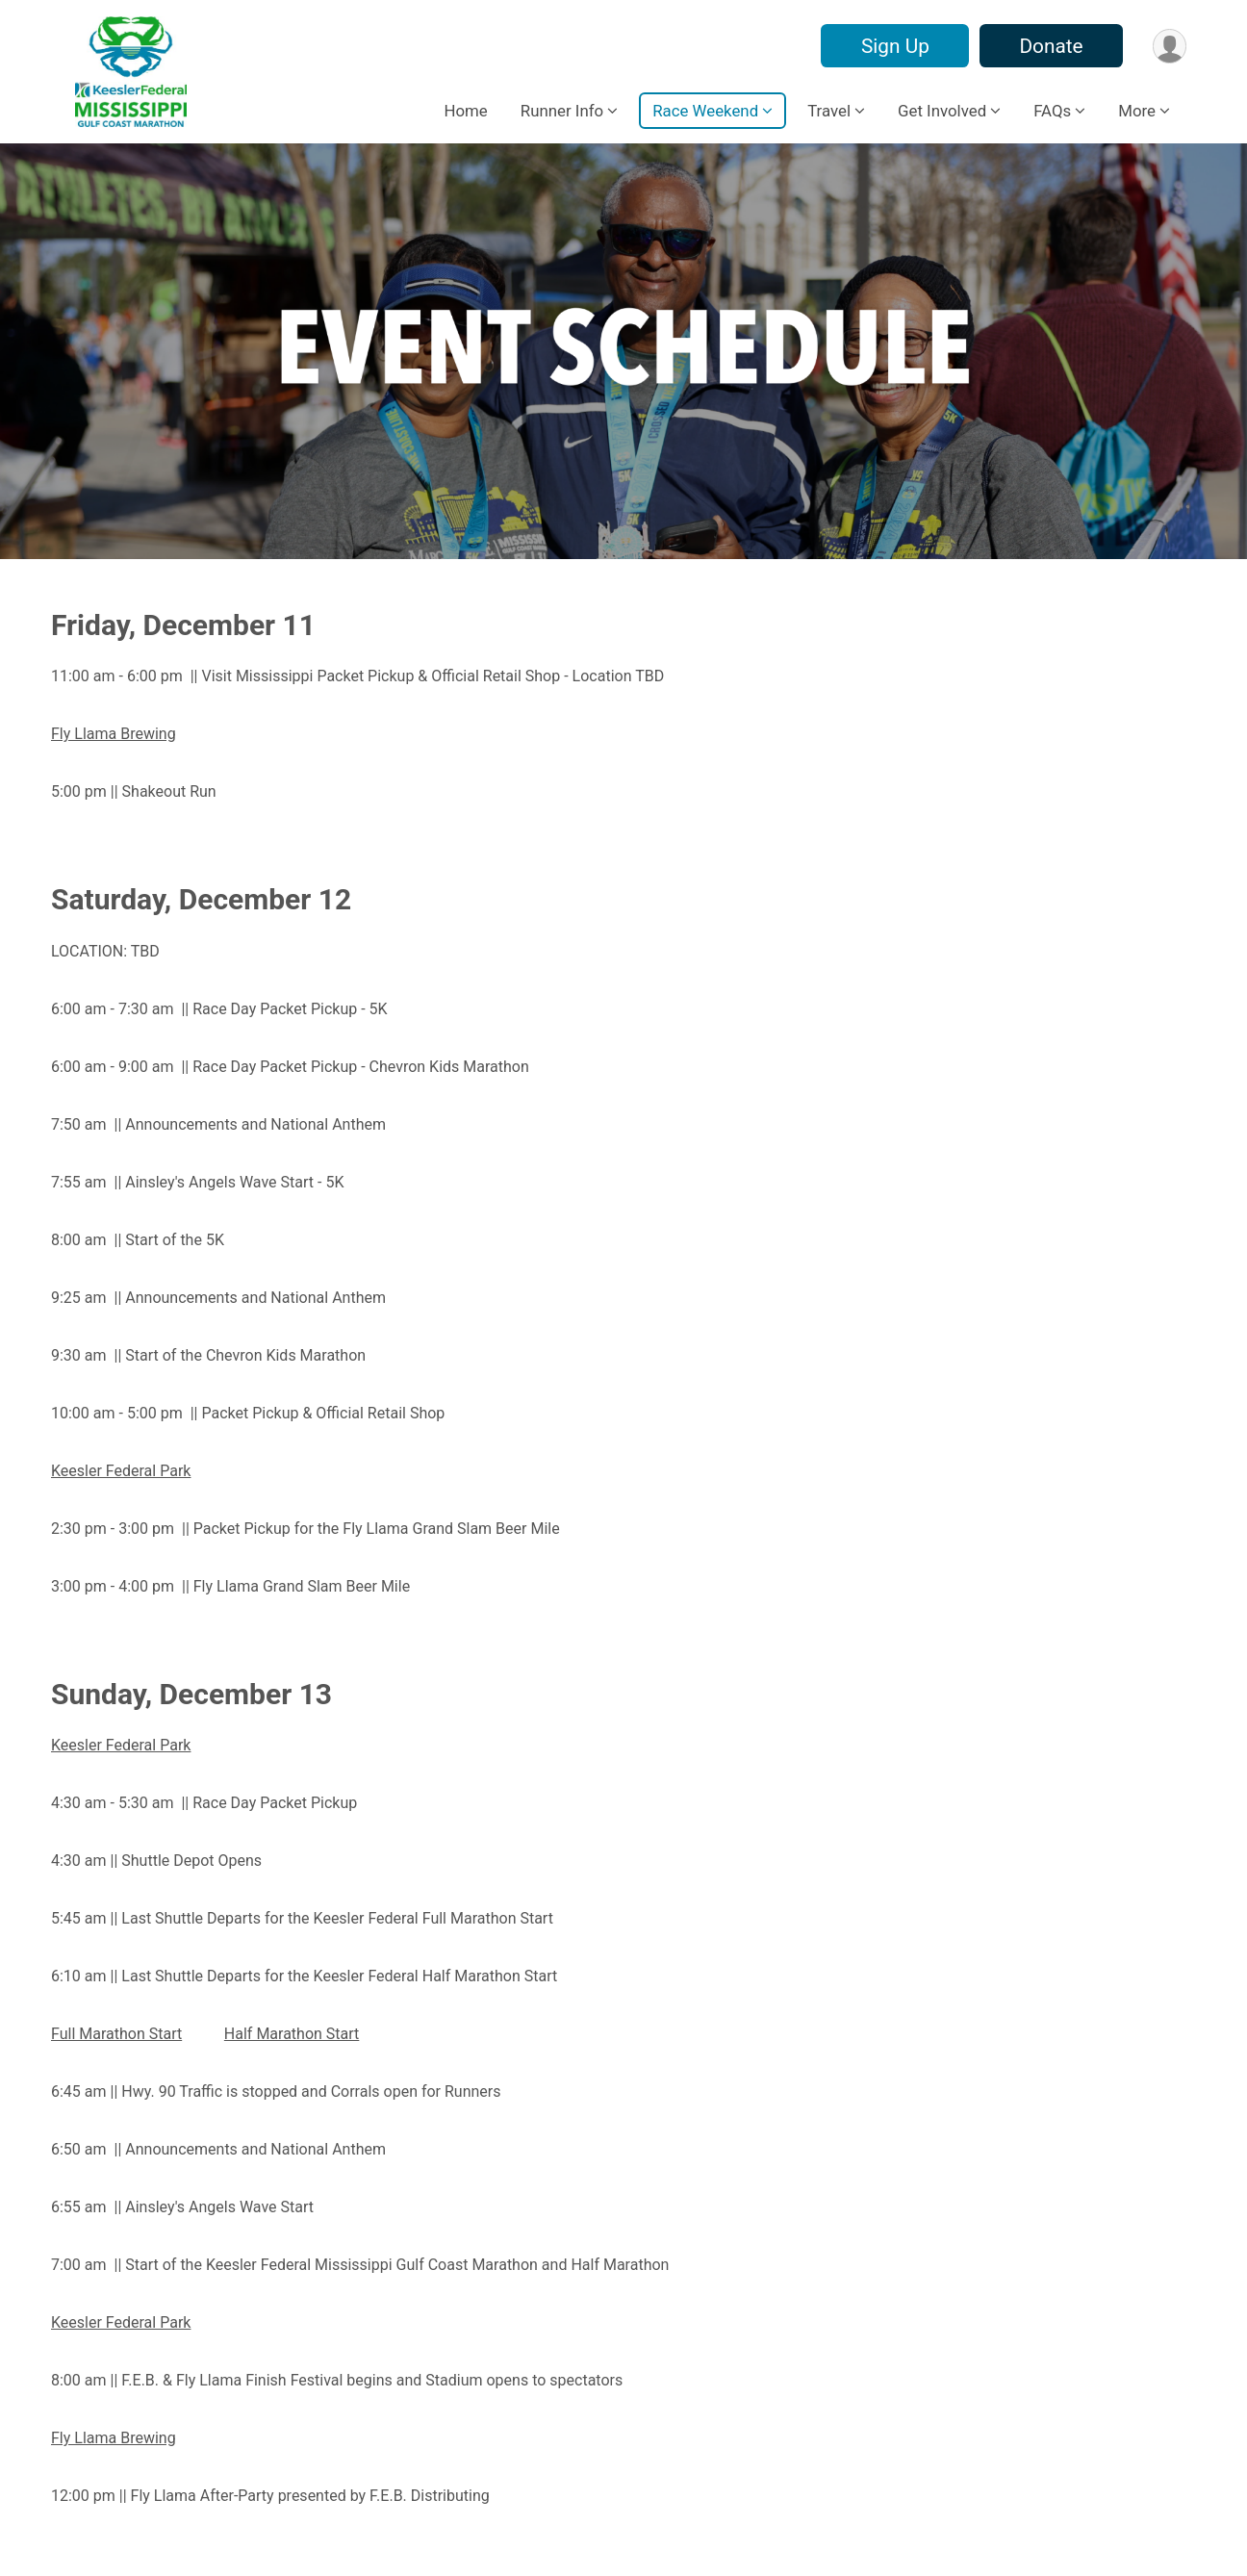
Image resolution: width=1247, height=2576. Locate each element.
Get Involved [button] (942, 110)
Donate (1050, 46)
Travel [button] (829, 110)
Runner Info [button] (562, 110)
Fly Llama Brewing (113, 2438)
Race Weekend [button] (705, 110)
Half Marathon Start (291, 2034)
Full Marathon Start (116, 2034)
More (1137, 110)
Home (465, 110)
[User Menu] (1168, 46)
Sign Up (893, 46)
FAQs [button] (1052, 110)
